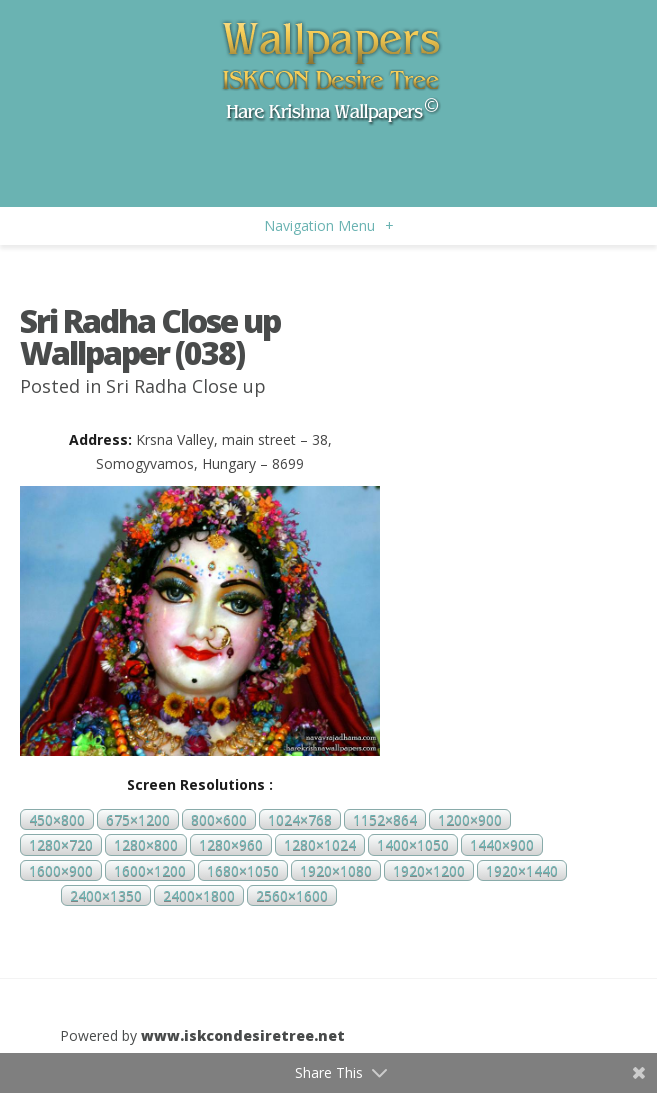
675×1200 (138, 819)
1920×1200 (429, 870)
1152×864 (385, 819)
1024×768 (300, 819)
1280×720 (61, 845)
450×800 (57, 819)
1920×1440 (522, 870)
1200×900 (470, 819)
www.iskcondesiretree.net (243, 1035)
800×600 (219, 819)
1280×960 (231, 845)
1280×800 (146, 845)
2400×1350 (106, 895)
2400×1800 (199, 895)
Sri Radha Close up (186, 386)
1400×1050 (413, 845)
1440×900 (502, 845)
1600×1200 (150, 870)
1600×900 (61, 870)
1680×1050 (243, 870)
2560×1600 (292, 895)
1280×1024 (320, 845)
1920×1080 (336, 870)
